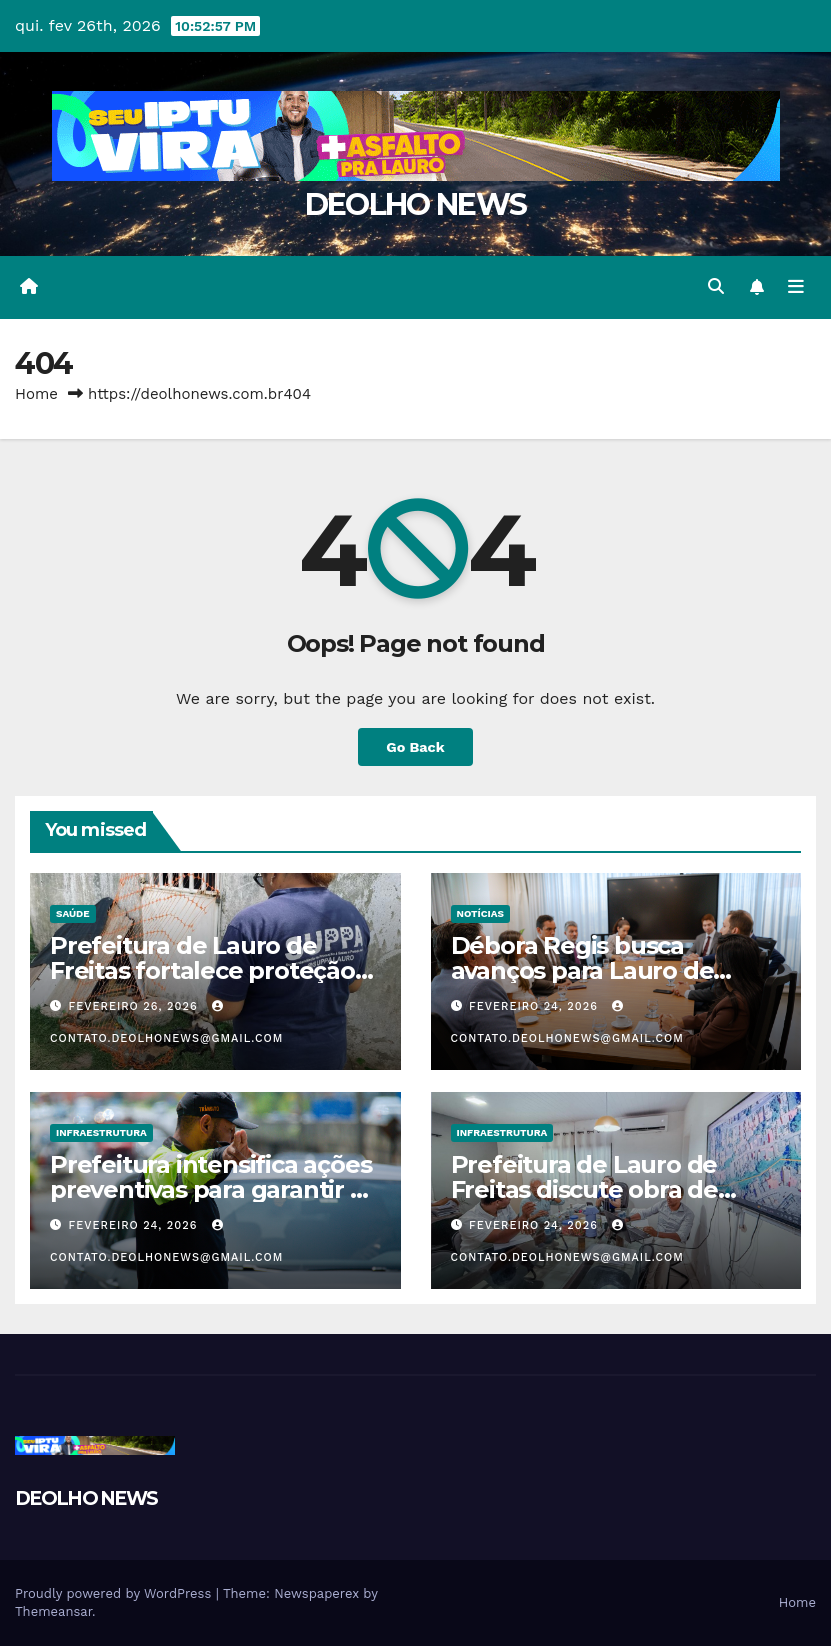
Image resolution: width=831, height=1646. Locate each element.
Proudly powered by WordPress (115, 1593)
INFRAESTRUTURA (101, 1132)
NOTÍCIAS (480, 913)
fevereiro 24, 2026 (535, 1006)
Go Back (415, 747)
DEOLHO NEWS (415, 204)
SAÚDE (73, 913)
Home (36, 394)
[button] (716, 286)
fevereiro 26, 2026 (136, 1006)
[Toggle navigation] (796, 287)
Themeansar (53, 1611)
